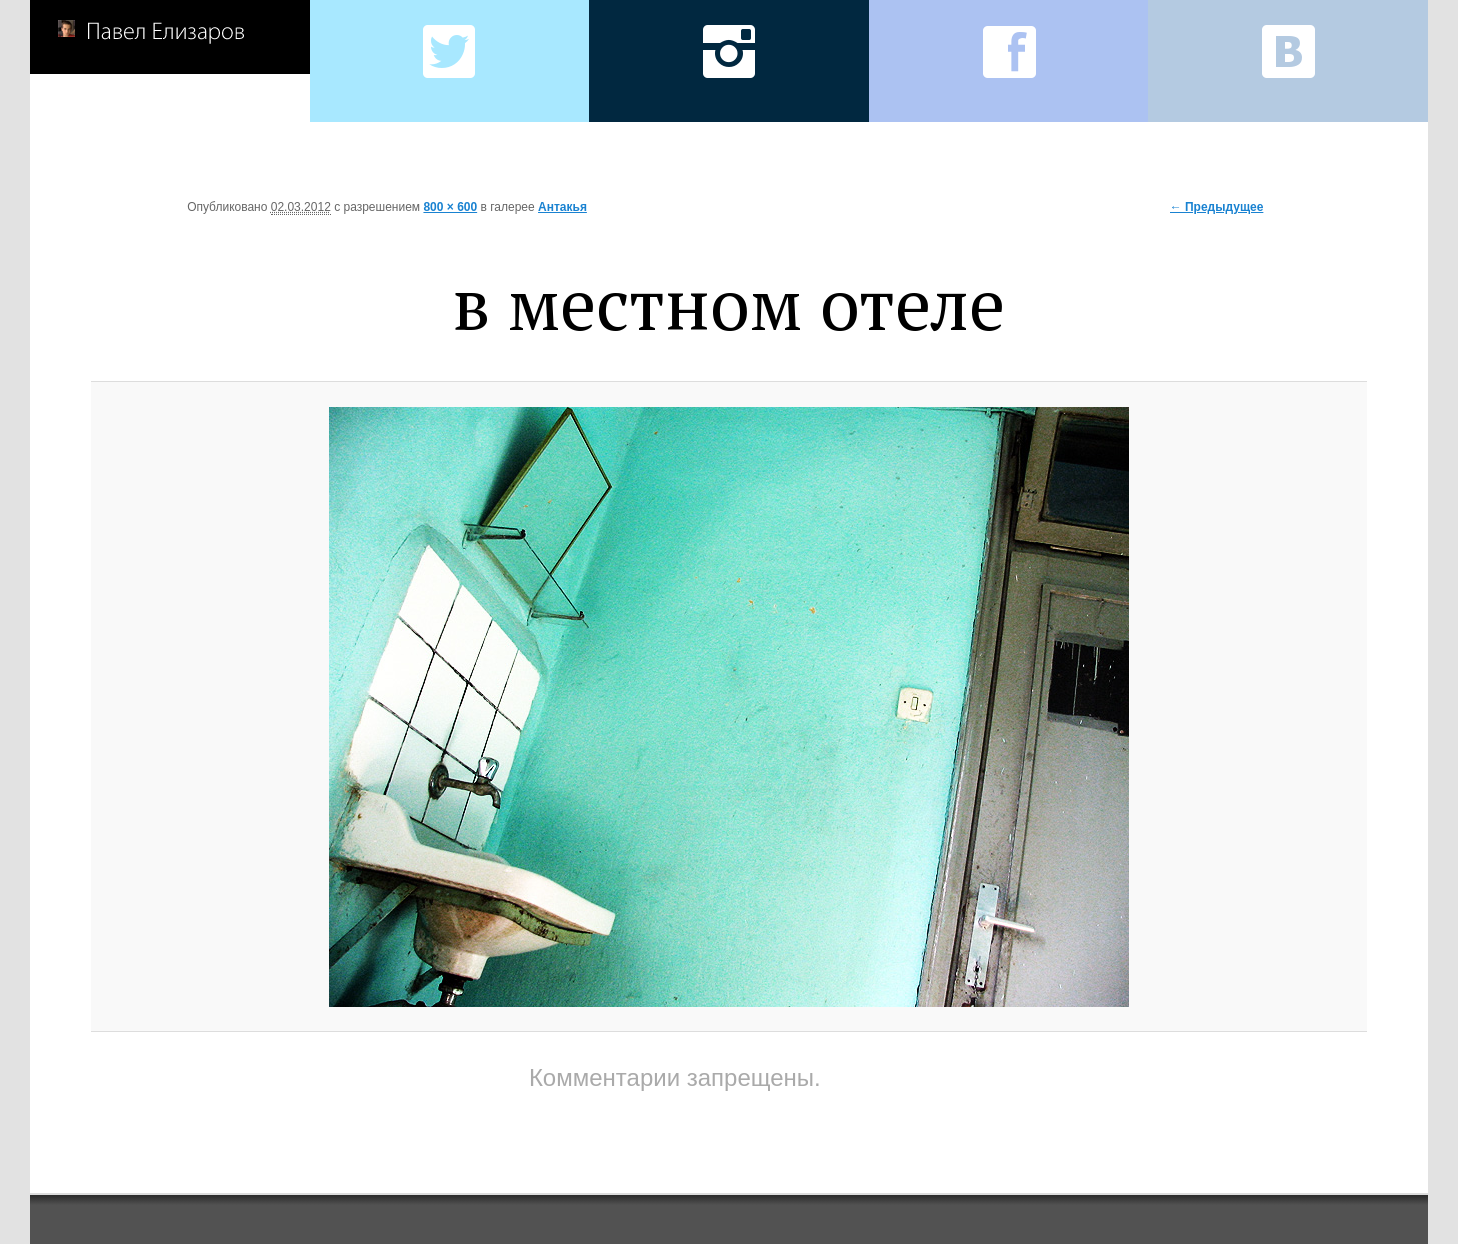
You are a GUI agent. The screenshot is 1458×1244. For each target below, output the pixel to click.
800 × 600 (450, 207)
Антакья (562, 207)
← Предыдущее (1217, 207)
